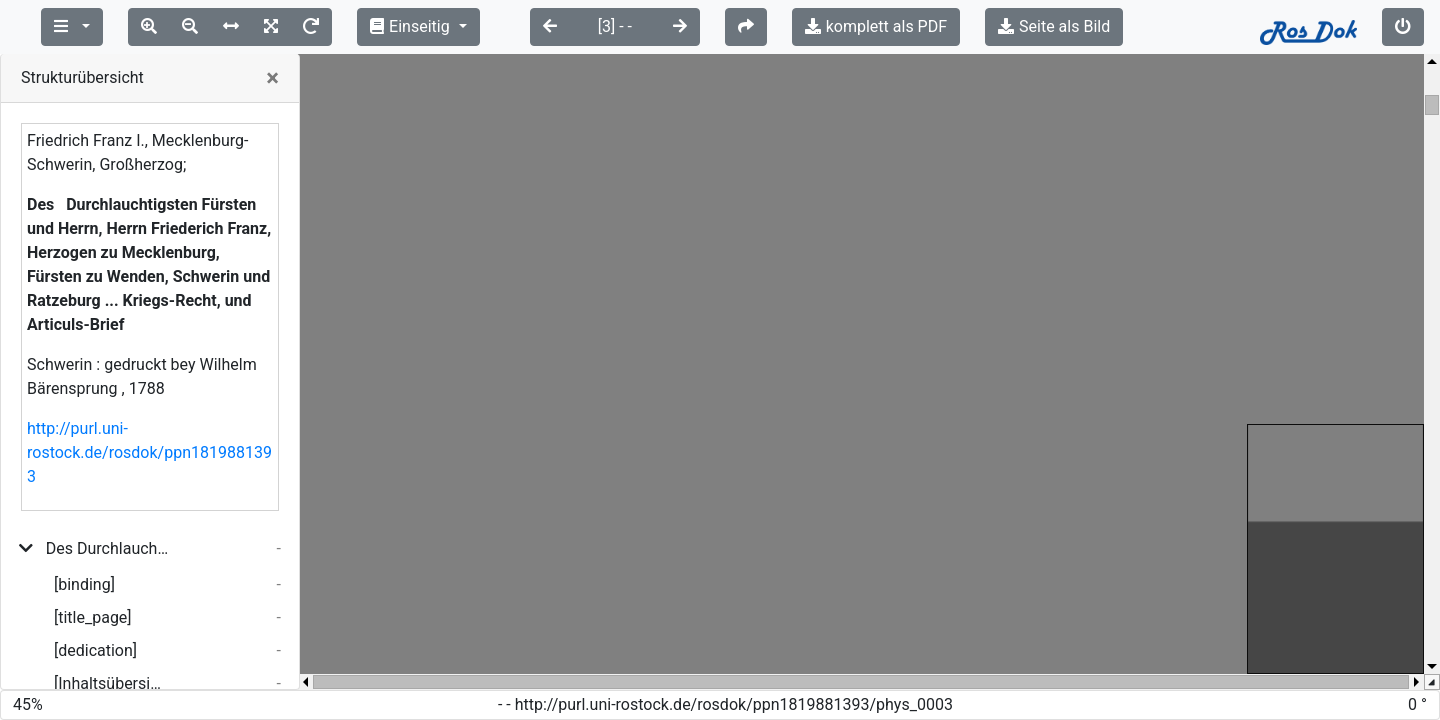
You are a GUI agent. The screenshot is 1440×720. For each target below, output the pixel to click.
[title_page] (93, 617)
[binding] (84, 584)
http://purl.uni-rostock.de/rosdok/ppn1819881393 (149, 452)
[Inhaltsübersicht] (111, 683)
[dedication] (95, 650)
